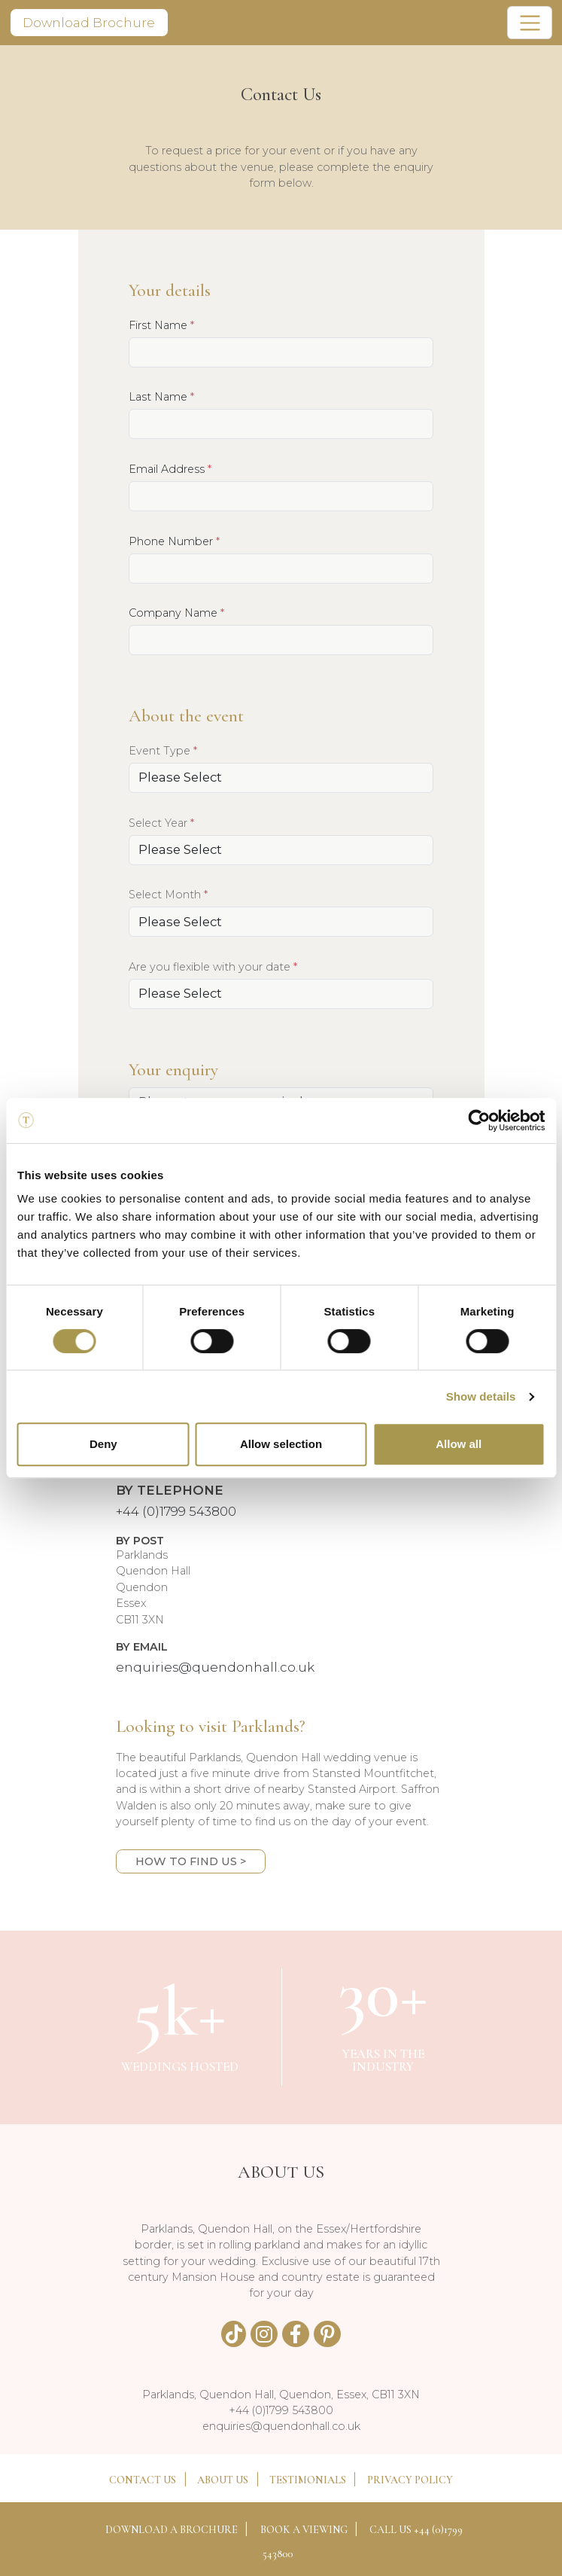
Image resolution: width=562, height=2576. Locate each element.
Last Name (161, 396)
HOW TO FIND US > (190, 1861)
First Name (161, 325)
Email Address (170, 469)
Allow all (458, 1443)
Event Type (163, 750)
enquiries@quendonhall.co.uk (215, 1667)
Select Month (168, 894)
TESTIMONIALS (307, 2480)
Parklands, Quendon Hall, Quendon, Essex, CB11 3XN (281, 2394)
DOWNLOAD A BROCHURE (171, 2529)
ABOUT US (222, 2480)
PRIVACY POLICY (410, 2480)
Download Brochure (89, 22)
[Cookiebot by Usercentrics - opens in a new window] (479, 1120)
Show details (481, 1396)
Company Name (176, 612)
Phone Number (174, 541)
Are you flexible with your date (213, 966)
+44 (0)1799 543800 (176, 1511)
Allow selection (281, 1443)
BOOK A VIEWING (304, 2529)
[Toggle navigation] (529, 22)
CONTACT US (142, 2480)
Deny (103, 1443)
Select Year (161, 822)
